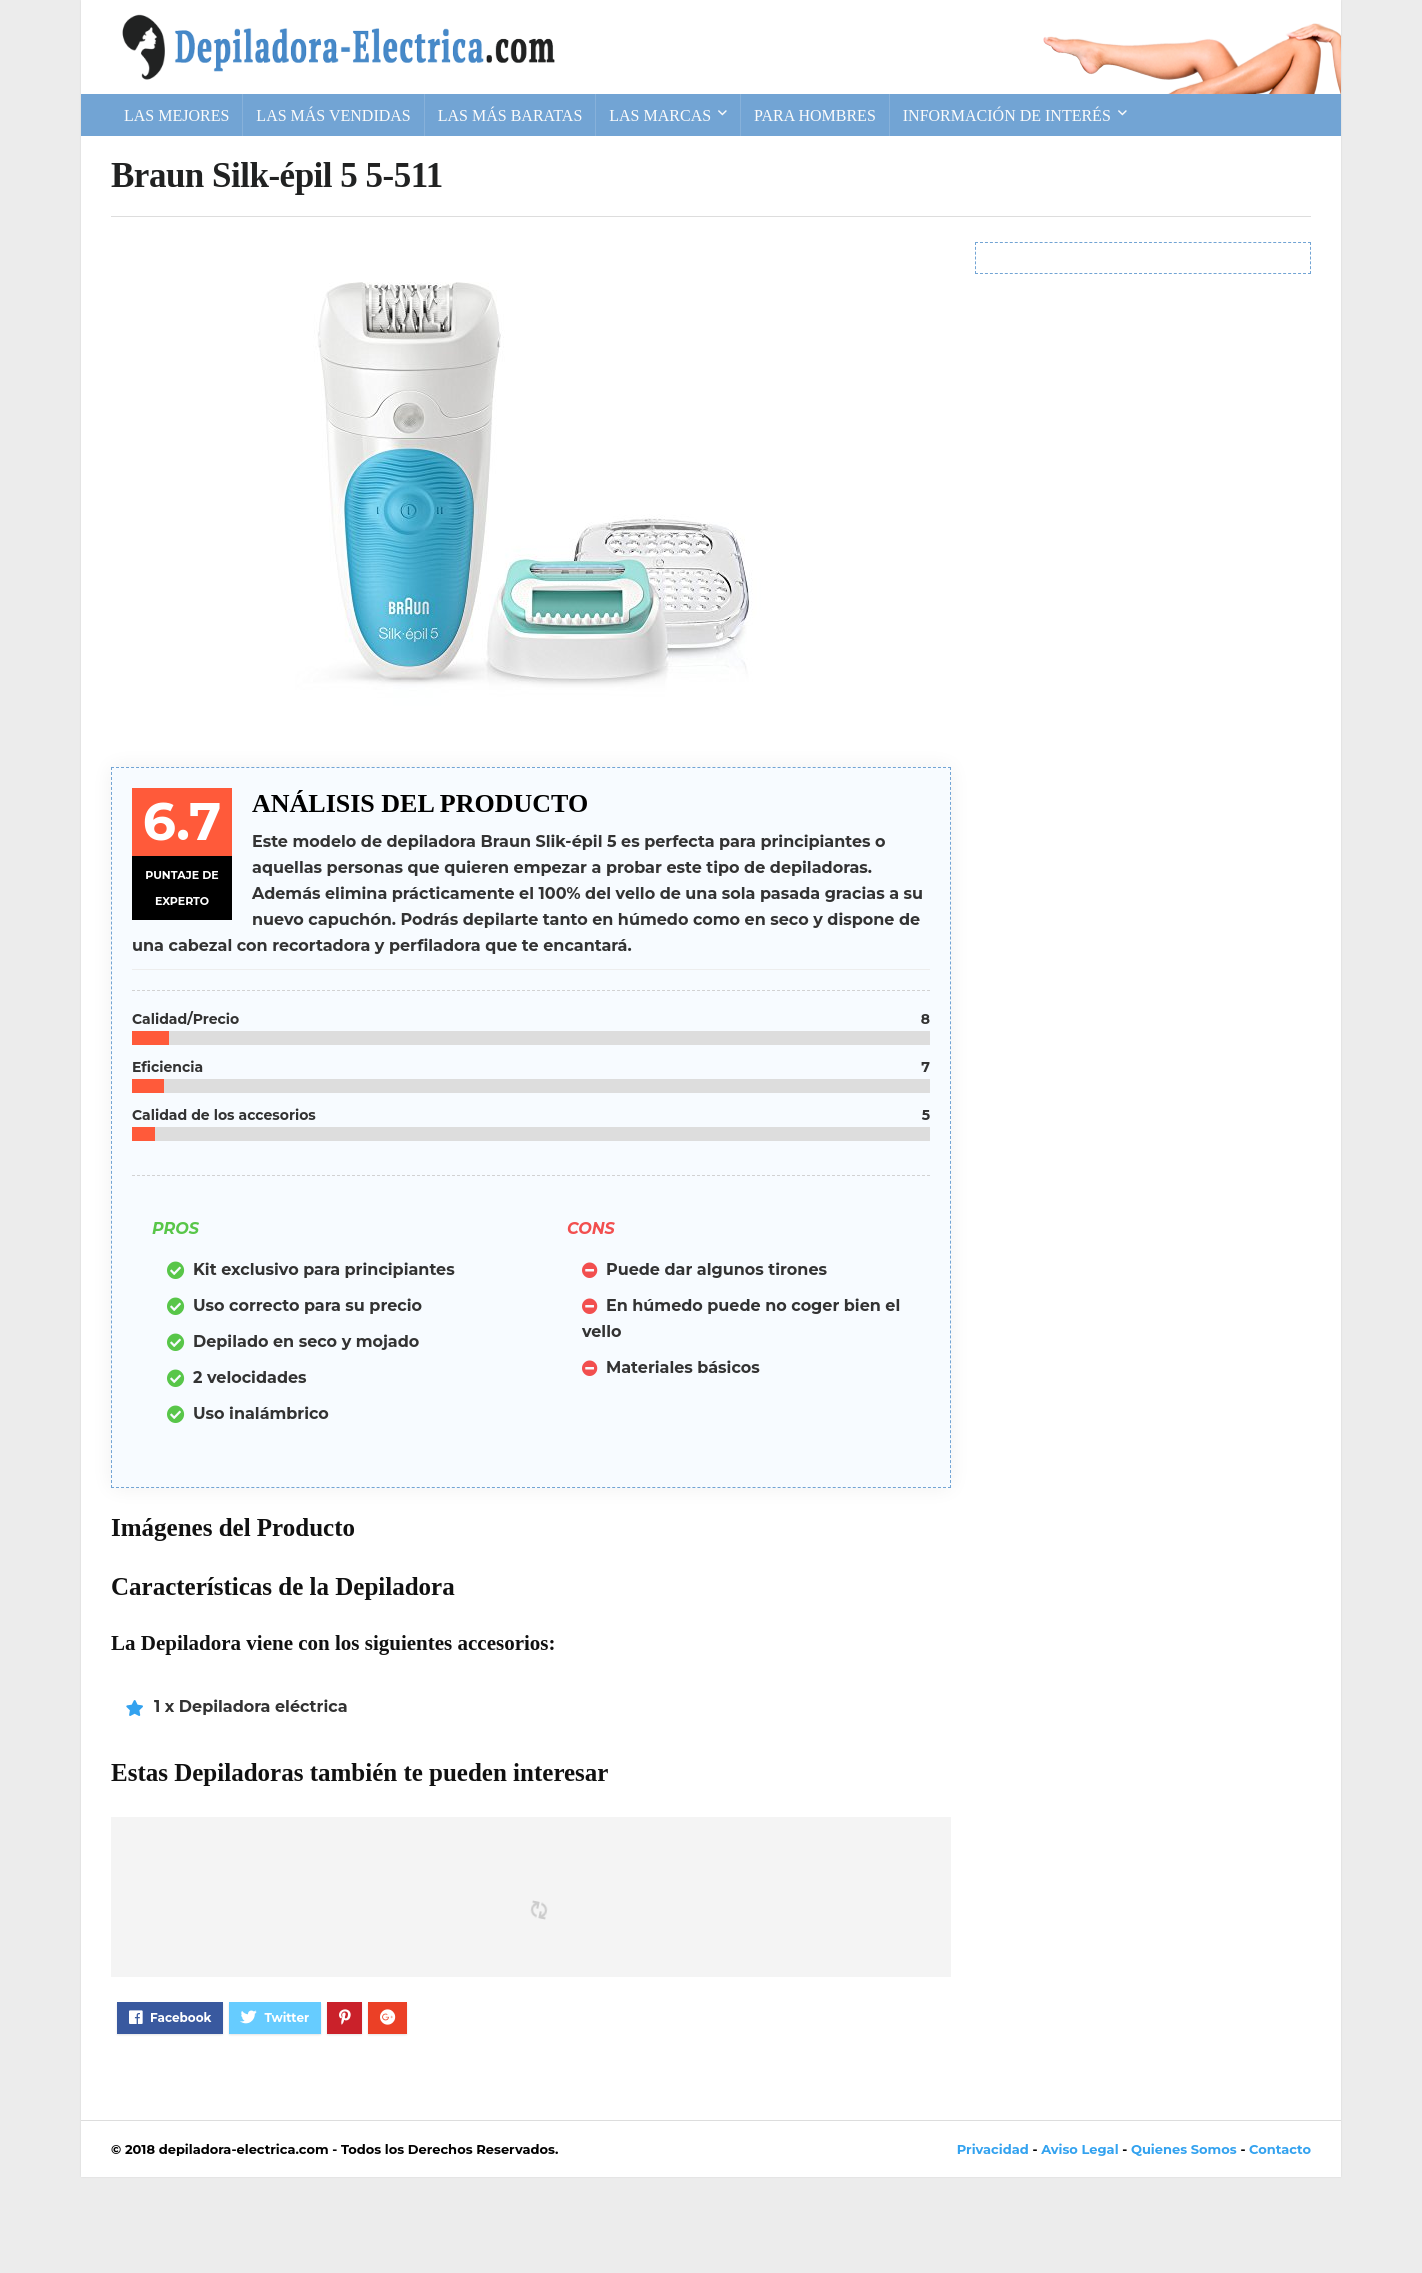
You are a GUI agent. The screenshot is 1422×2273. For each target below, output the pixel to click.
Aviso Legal (1079, 2149)
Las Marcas (660, 115)
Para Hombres (815, 115)
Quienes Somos (1184, 2149)
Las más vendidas (333, 115)
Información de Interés (1007, 115)
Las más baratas (510, 115)
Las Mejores (176, 115)
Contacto (1280, 2149)
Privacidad (993, 2149)
